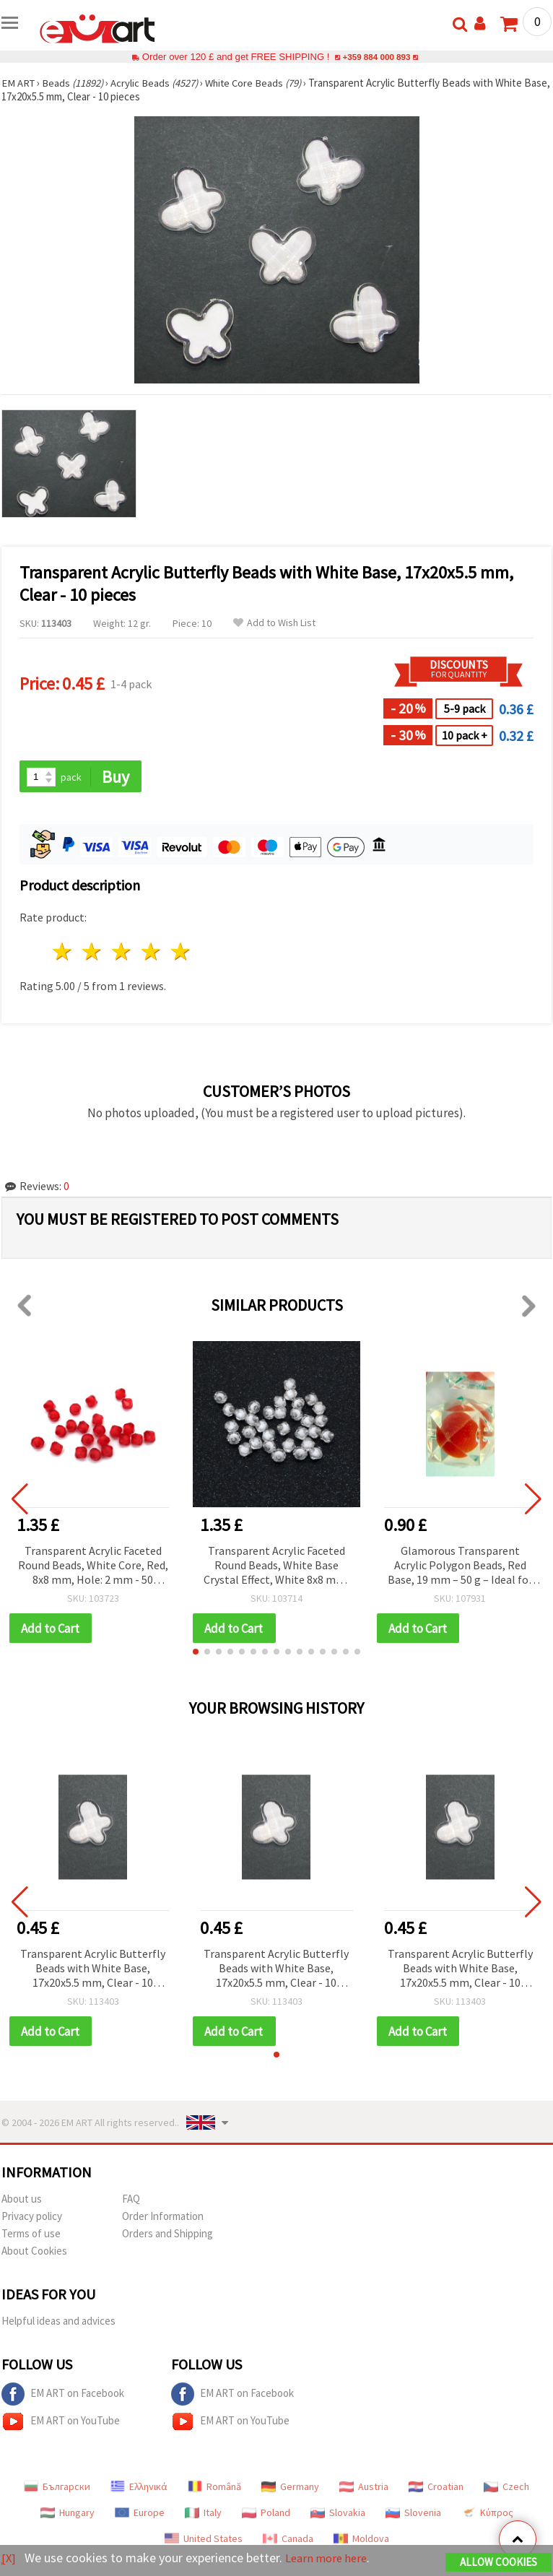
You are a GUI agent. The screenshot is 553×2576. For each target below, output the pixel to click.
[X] (9, 2558)
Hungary (67, 2514)
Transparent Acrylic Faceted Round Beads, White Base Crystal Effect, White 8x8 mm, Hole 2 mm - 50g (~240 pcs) (276, 1567)
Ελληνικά (138, 2488)
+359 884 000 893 (376, 56)
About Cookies (34, 2253)
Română (214, 2488)
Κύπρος (487, 2514)
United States (204, 2540)
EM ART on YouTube (60, 2423)
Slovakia (337, 2514)
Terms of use (31, 2235)
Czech (506, 2488)
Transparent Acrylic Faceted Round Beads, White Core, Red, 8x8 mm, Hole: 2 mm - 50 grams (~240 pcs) (93, 1567)
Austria (363, 2488)
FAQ (131, 2201)
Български (57, 2488)
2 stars (93, 953)
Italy (203, 2514)
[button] (196, 1653)
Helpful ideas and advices (58, 2323)
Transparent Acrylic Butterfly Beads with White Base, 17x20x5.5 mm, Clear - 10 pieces (92, 1970)
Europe (140, 2514)
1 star (63, 953)
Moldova (361, 2540)
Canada (288, 2540)
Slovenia (413, 2514)
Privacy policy (31, 2218)
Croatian (436, 2488)
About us (21, 2201)
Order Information (163, 2218)
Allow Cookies (498, 2563)
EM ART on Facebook (62, 2396)
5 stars (181, 953)
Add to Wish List (274, 622)
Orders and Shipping (167, 2235)
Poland (266, 2514)
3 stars (122, 953)
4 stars (151, 953)
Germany (290, 2488)
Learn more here (330, 2558)
